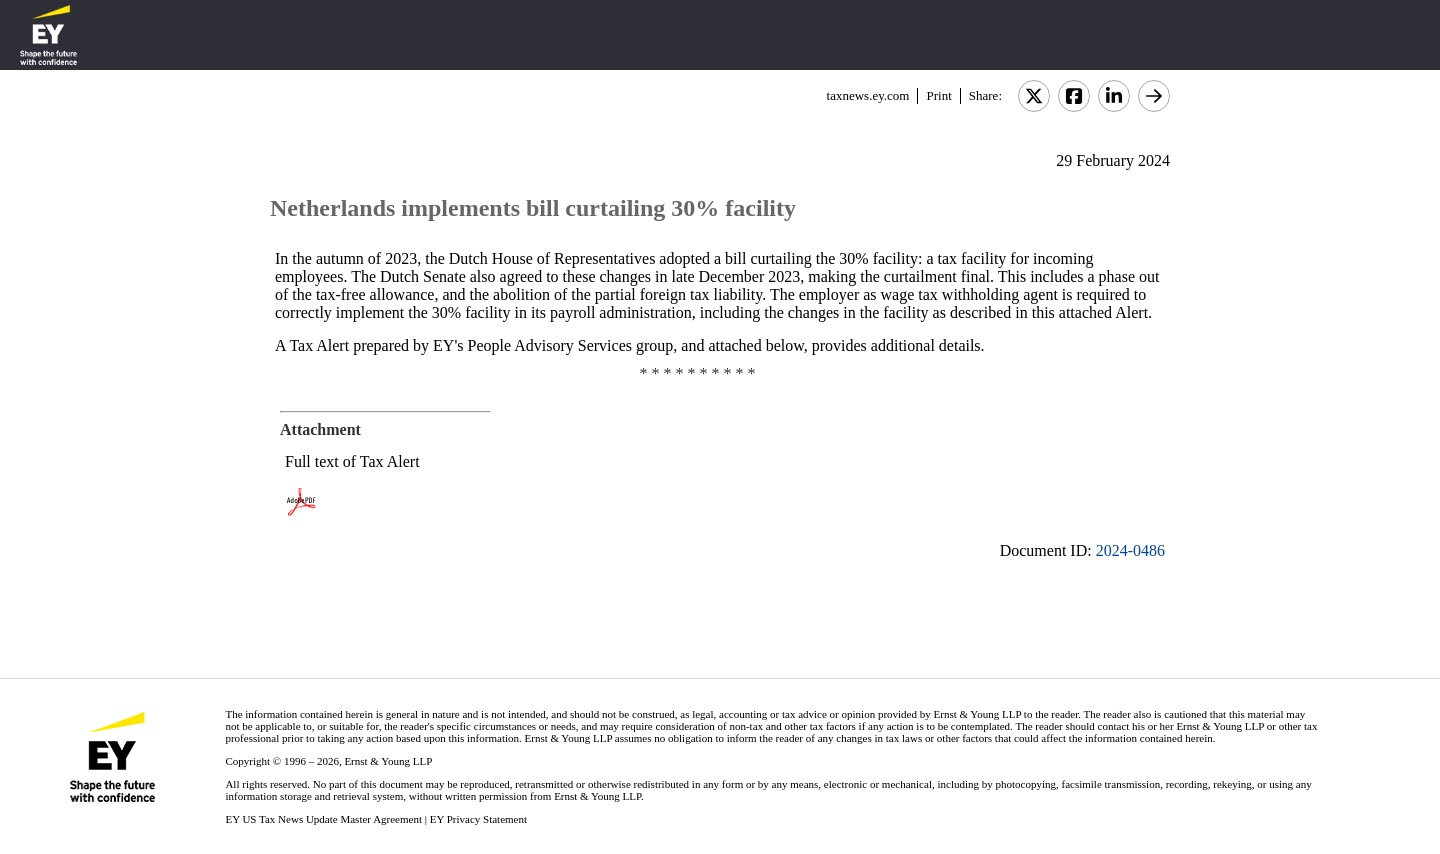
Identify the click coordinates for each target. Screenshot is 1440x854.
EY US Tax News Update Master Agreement (323, 819)
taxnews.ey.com (868, 95)
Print (938, 95)
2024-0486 (1130, 550)
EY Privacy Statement (478, 819)
